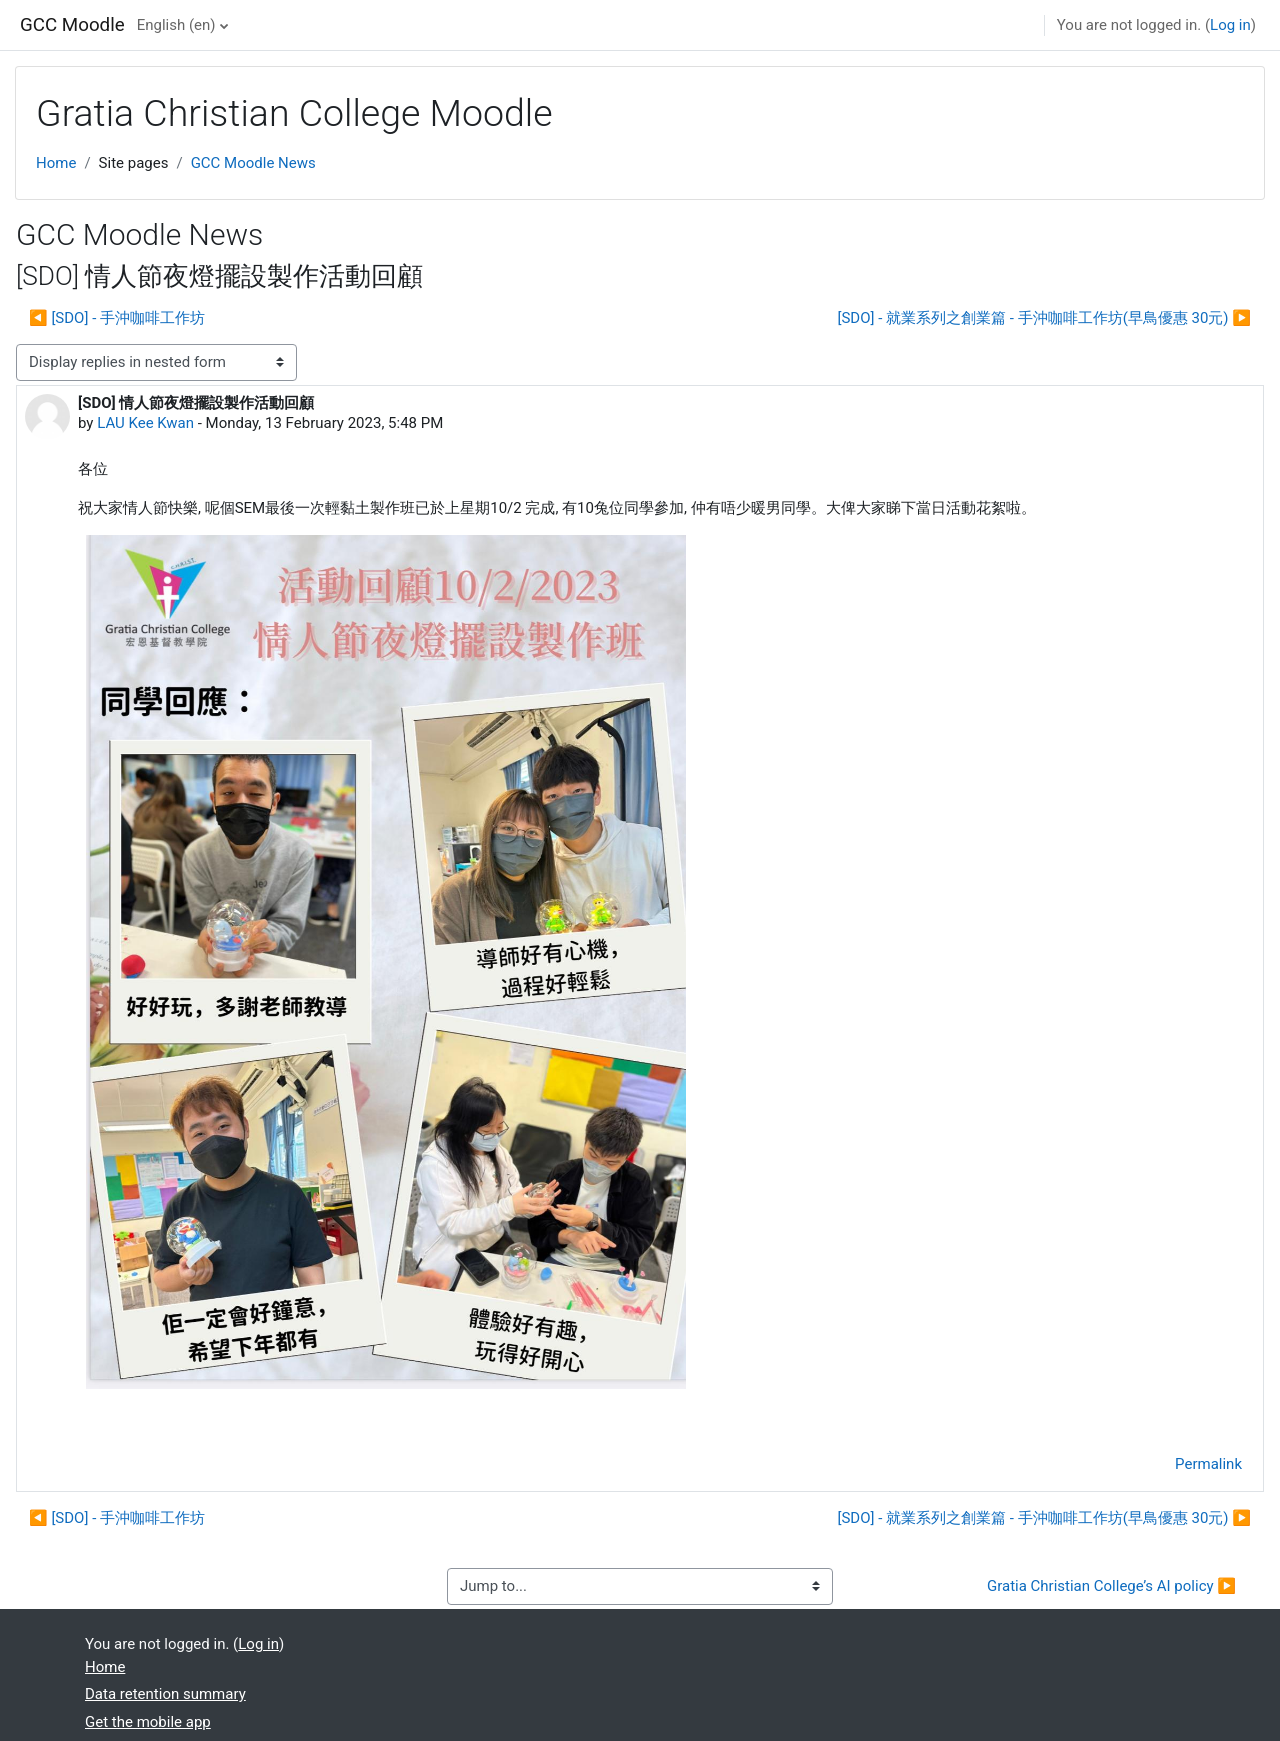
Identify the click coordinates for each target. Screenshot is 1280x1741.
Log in (1230, 25)
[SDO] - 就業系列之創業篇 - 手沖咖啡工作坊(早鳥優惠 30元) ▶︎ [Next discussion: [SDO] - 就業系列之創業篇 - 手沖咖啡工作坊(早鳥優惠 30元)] (1044, 318)
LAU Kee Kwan (145, 423)
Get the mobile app (148, 1722)
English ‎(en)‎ (176, 25)
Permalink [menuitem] (1208, 1464)
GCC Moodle (72, 25)
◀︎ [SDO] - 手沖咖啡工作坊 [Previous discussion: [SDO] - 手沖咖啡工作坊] (117, 318)
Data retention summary (165, 1694)
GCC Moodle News (253, 163)
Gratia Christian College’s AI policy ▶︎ (1111, 1586)
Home (56, 163)
